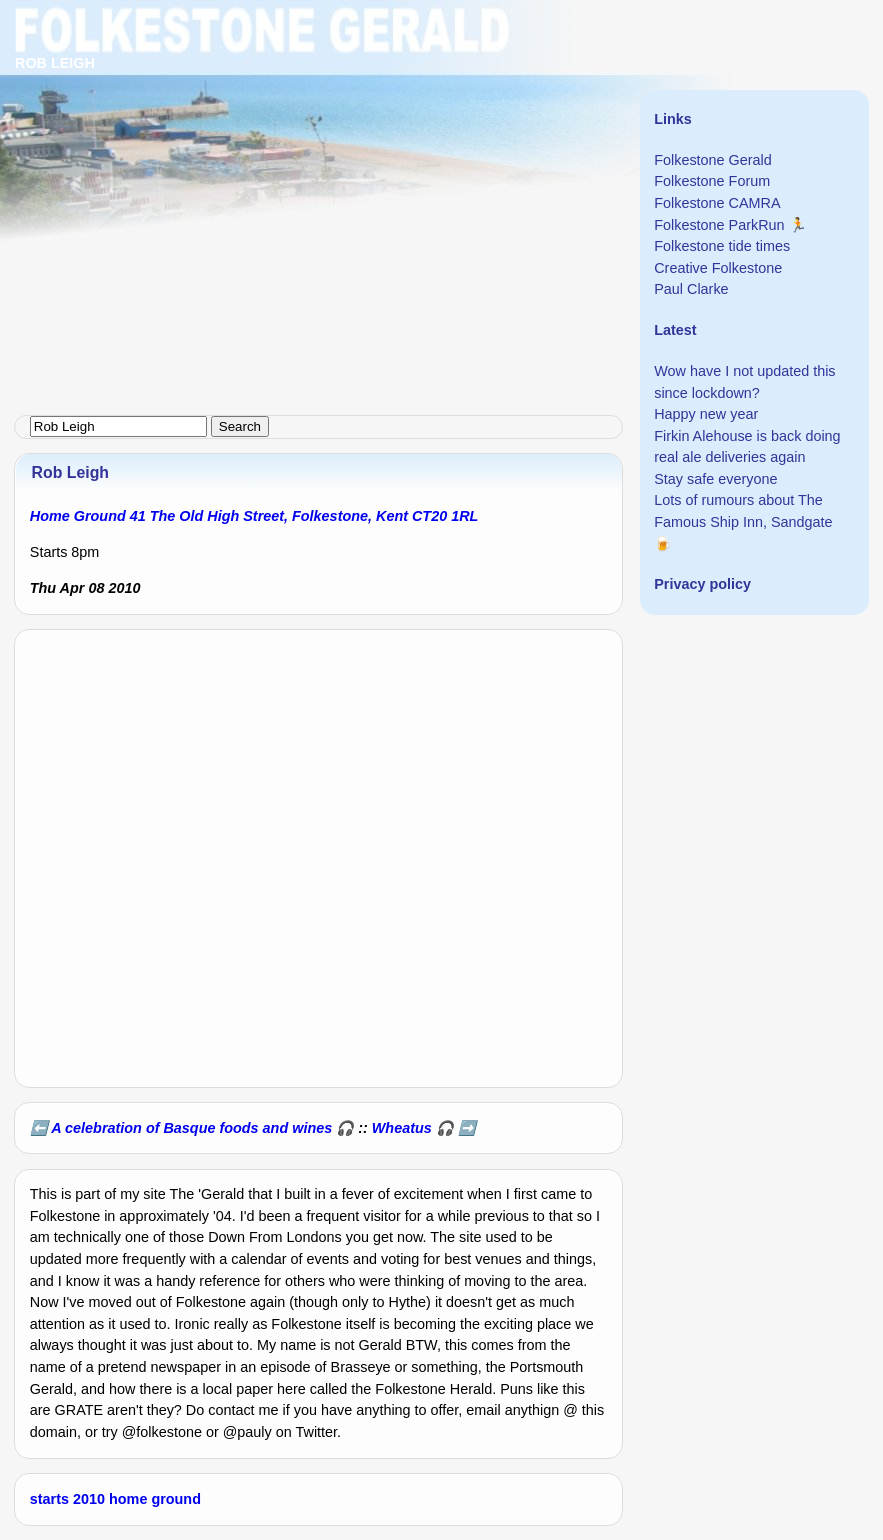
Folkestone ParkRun (719, 225)
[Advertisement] (441, 140)
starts (49, 1499)
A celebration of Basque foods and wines (191, 1128)
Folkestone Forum (712, 181)
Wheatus (402, 1128)
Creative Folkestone (718, 268)
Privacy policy (702, 584)
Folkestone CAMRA (717, 203)
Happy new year (706, 414)
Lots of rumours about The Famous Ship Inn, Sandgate (743, 511)
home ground (155, 1499)
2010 (89, 1499)
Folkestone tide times (722, 246)
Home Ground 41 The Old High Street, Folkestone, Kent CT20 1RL (254, 516)
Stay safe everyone (715, 479)
